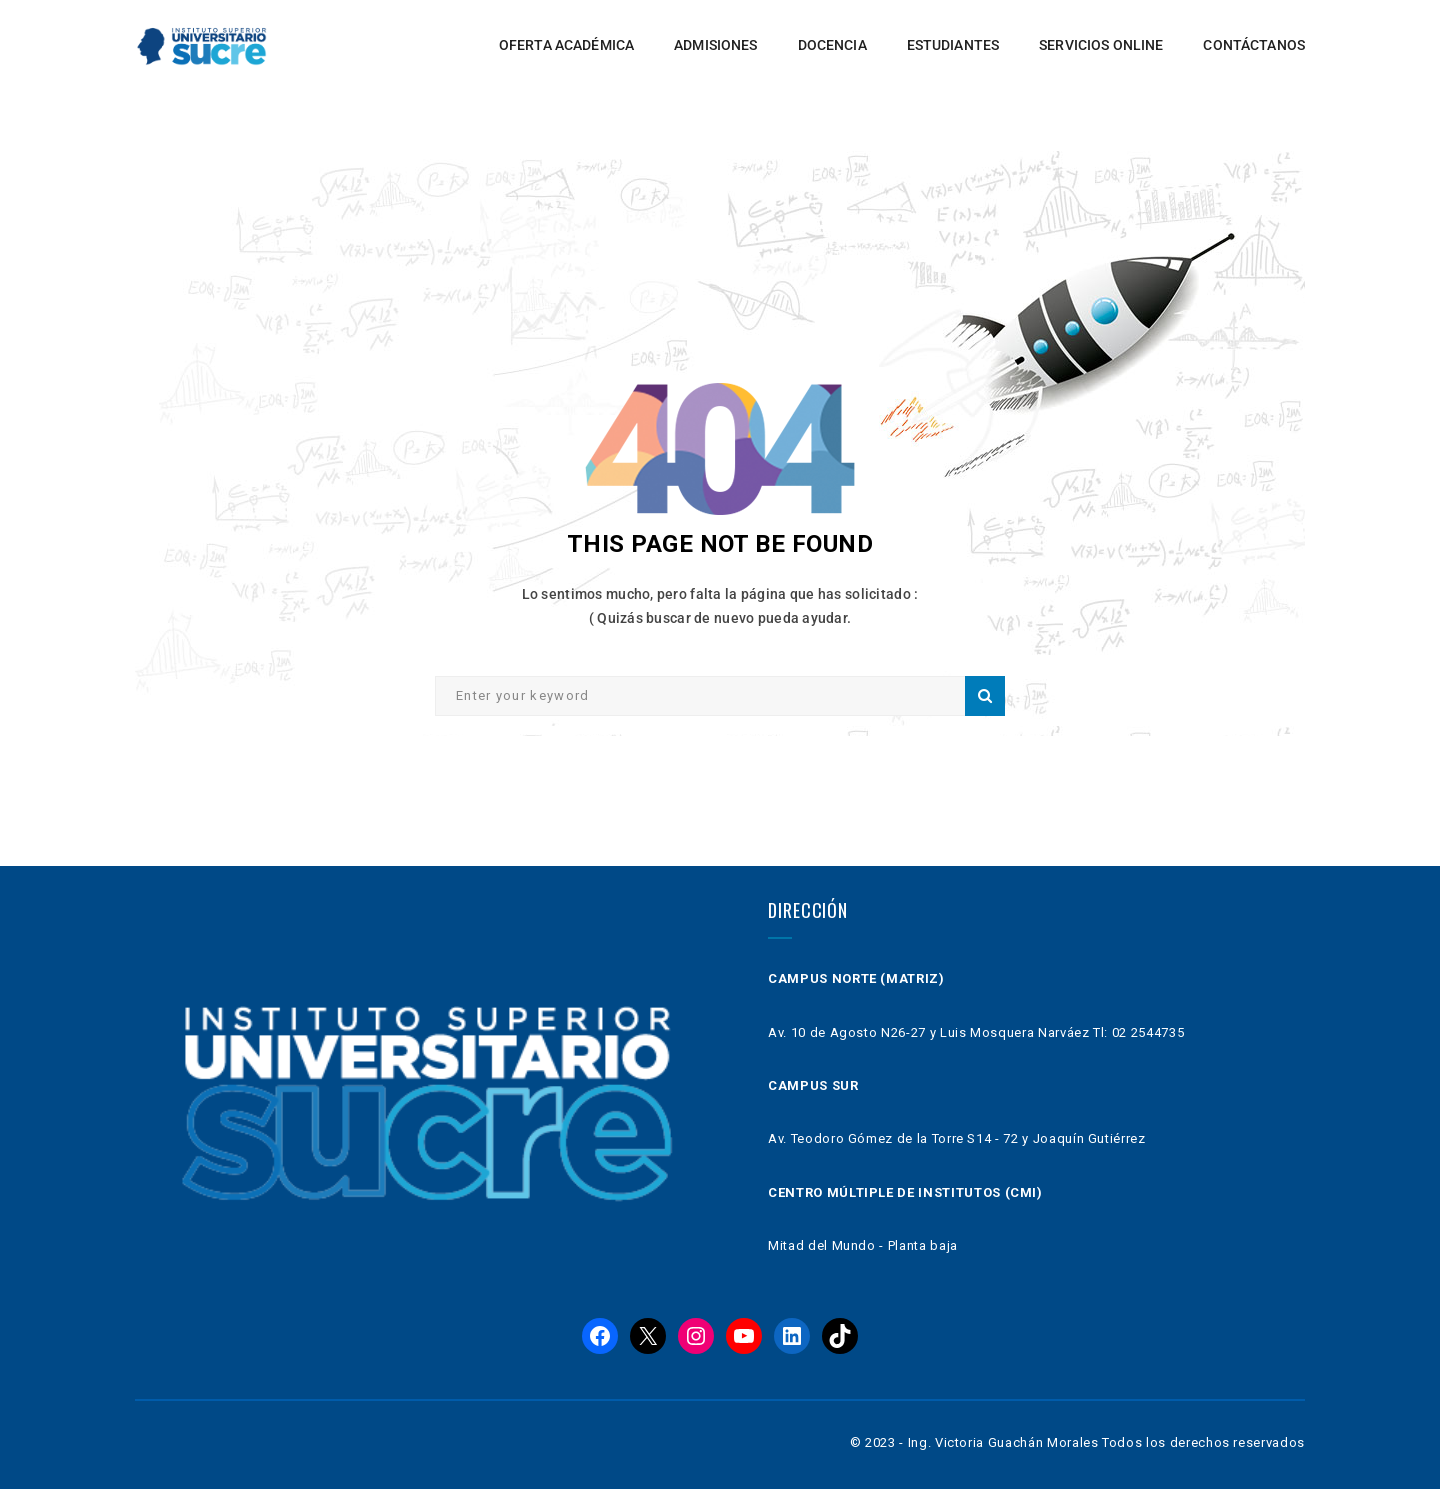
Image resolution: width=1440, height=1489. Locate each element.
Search (985, 696)
